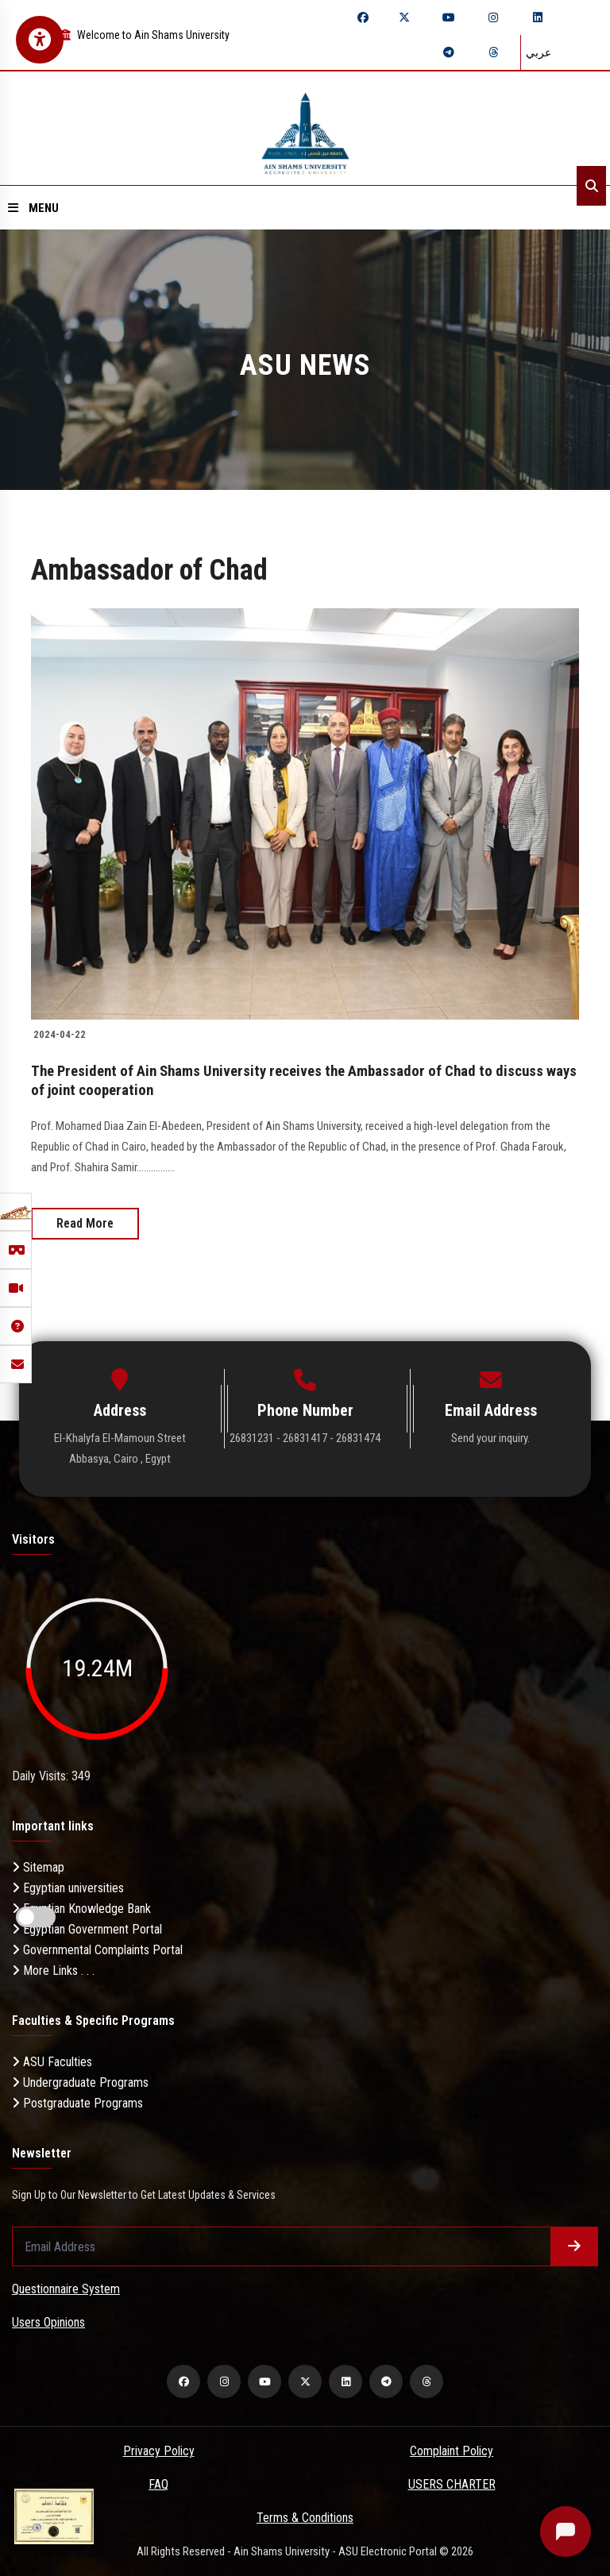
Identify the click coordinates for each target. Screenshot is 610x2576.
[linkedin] (537, 17)
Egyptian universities (68, 1887)
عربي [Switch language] (538, 52)
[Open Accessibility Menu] (40, 40)
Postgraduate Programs (77, 2102)
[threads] (493, 52)
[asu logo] (305, 128)
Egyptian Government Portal (87, 1928)
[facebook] (363, 17)
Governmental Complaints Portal (97, 1949)
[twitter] (404, 17)
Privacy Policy (159, 2450)
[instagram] (493, 17)
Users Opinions (48, 2322)
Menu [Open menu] (33, 208)
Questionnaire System (66, 2288)
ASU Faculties (52, 2061)
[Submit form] (574, 2246)
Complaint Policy (451, 2450)
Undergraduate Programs (80, 2081)
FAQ (158, 2484)
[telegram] (448, 52)
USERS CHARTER (452, 2484)
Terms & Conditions (305, 2517)
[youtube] (448, 17)
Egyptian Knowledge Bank (81, 1907)
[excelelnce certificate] (54, 2515)
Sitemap (38, 1866)
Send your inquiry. (490, 1437)
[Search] (591, 186)
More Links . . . (53, 1969)
